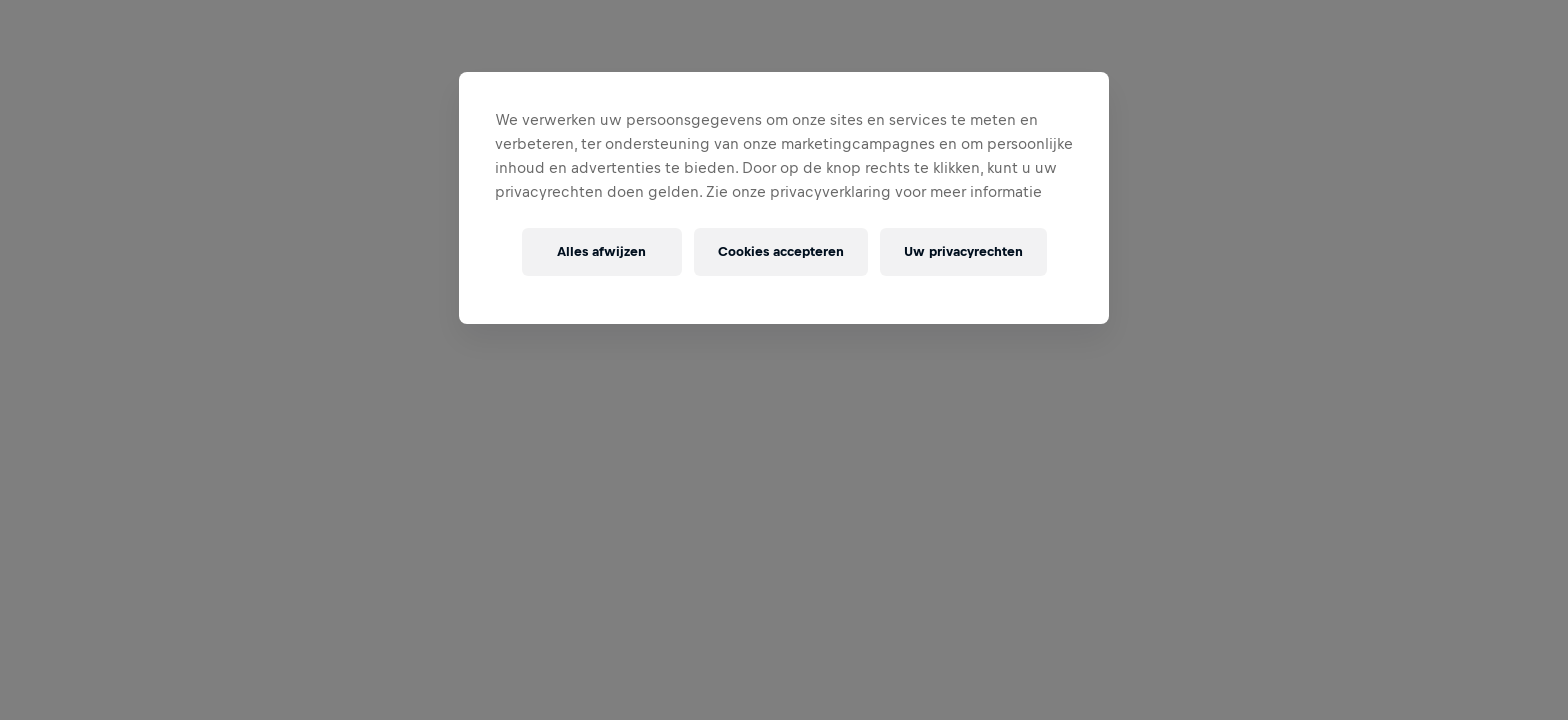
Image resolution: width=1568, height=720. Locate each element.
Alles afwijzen (601, 251)
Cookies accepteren (781, 251)
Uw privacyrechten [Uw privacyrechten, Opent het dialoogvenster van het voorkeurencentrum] (963, 251)
